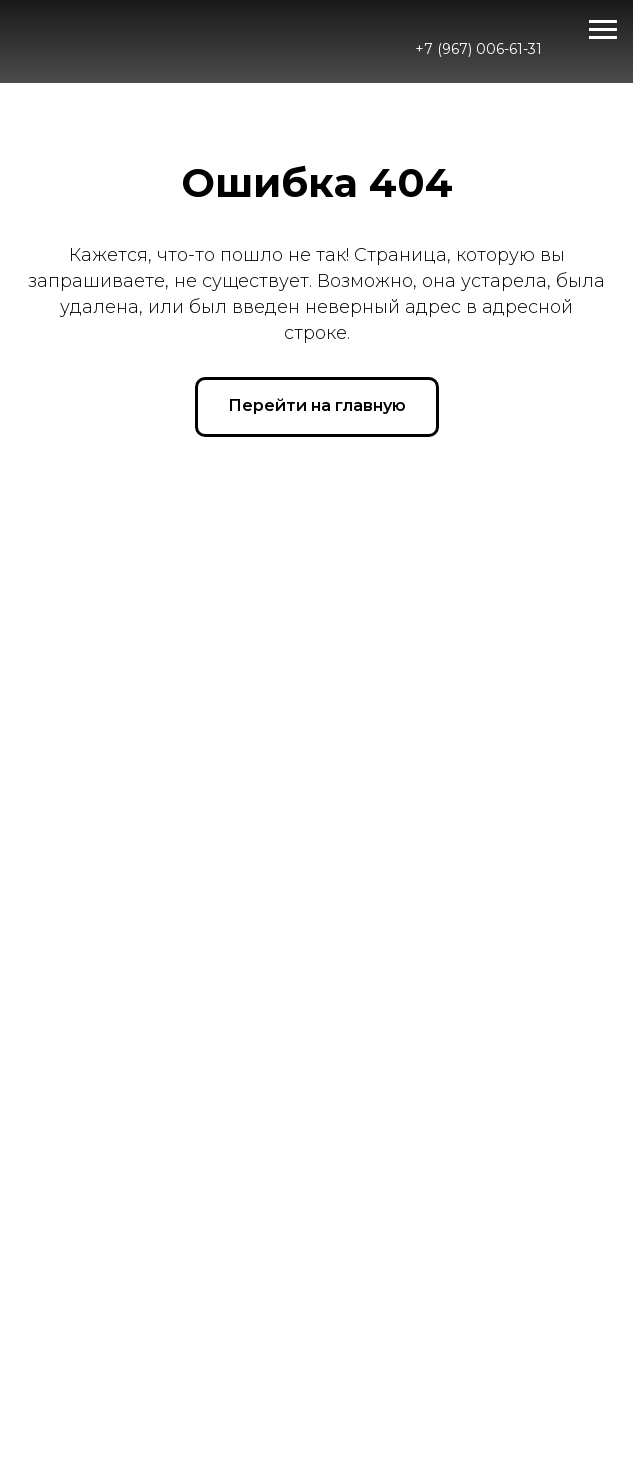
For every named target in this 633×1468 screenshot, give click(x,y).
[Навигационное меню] (603, 30)
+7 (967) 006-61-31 (478, 49)
